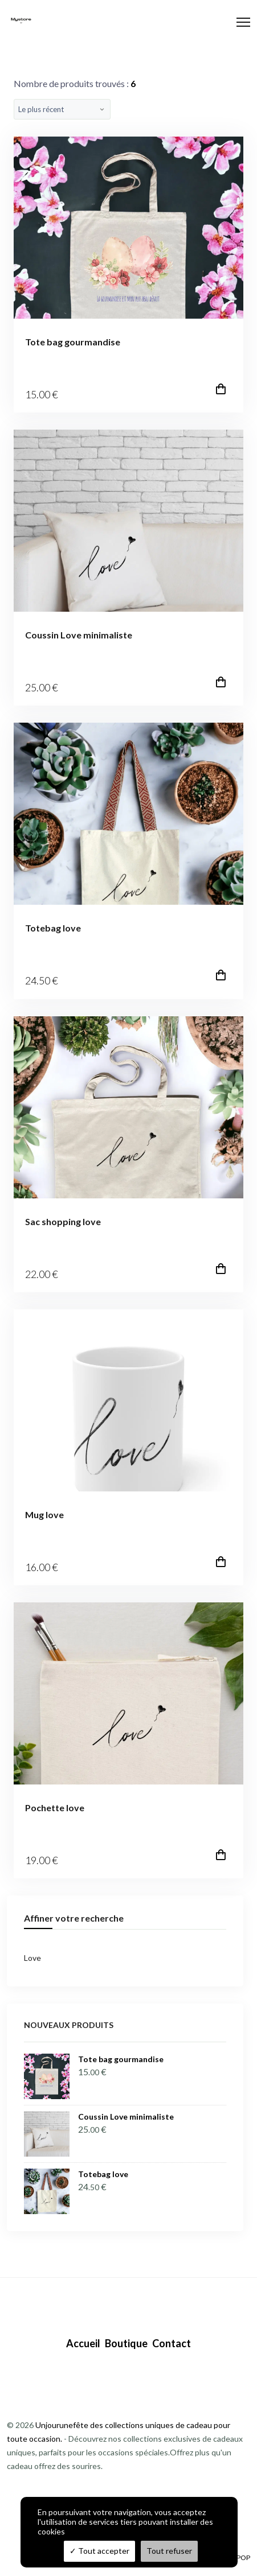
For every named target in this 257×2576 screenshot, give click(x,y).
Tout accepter (99, 2551)
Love (32, 1958)
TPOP (241, 2557)
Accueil (83, 2343)
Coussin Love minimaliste (78, 634)
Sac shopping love (63, 1221)
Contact (171, 2343)
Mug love (44, 1514)
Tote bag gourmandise (72, 341)
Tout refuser (169, 2551)
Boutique (126, 2343)
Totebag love (53, 927)
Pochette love (54, 1807)
